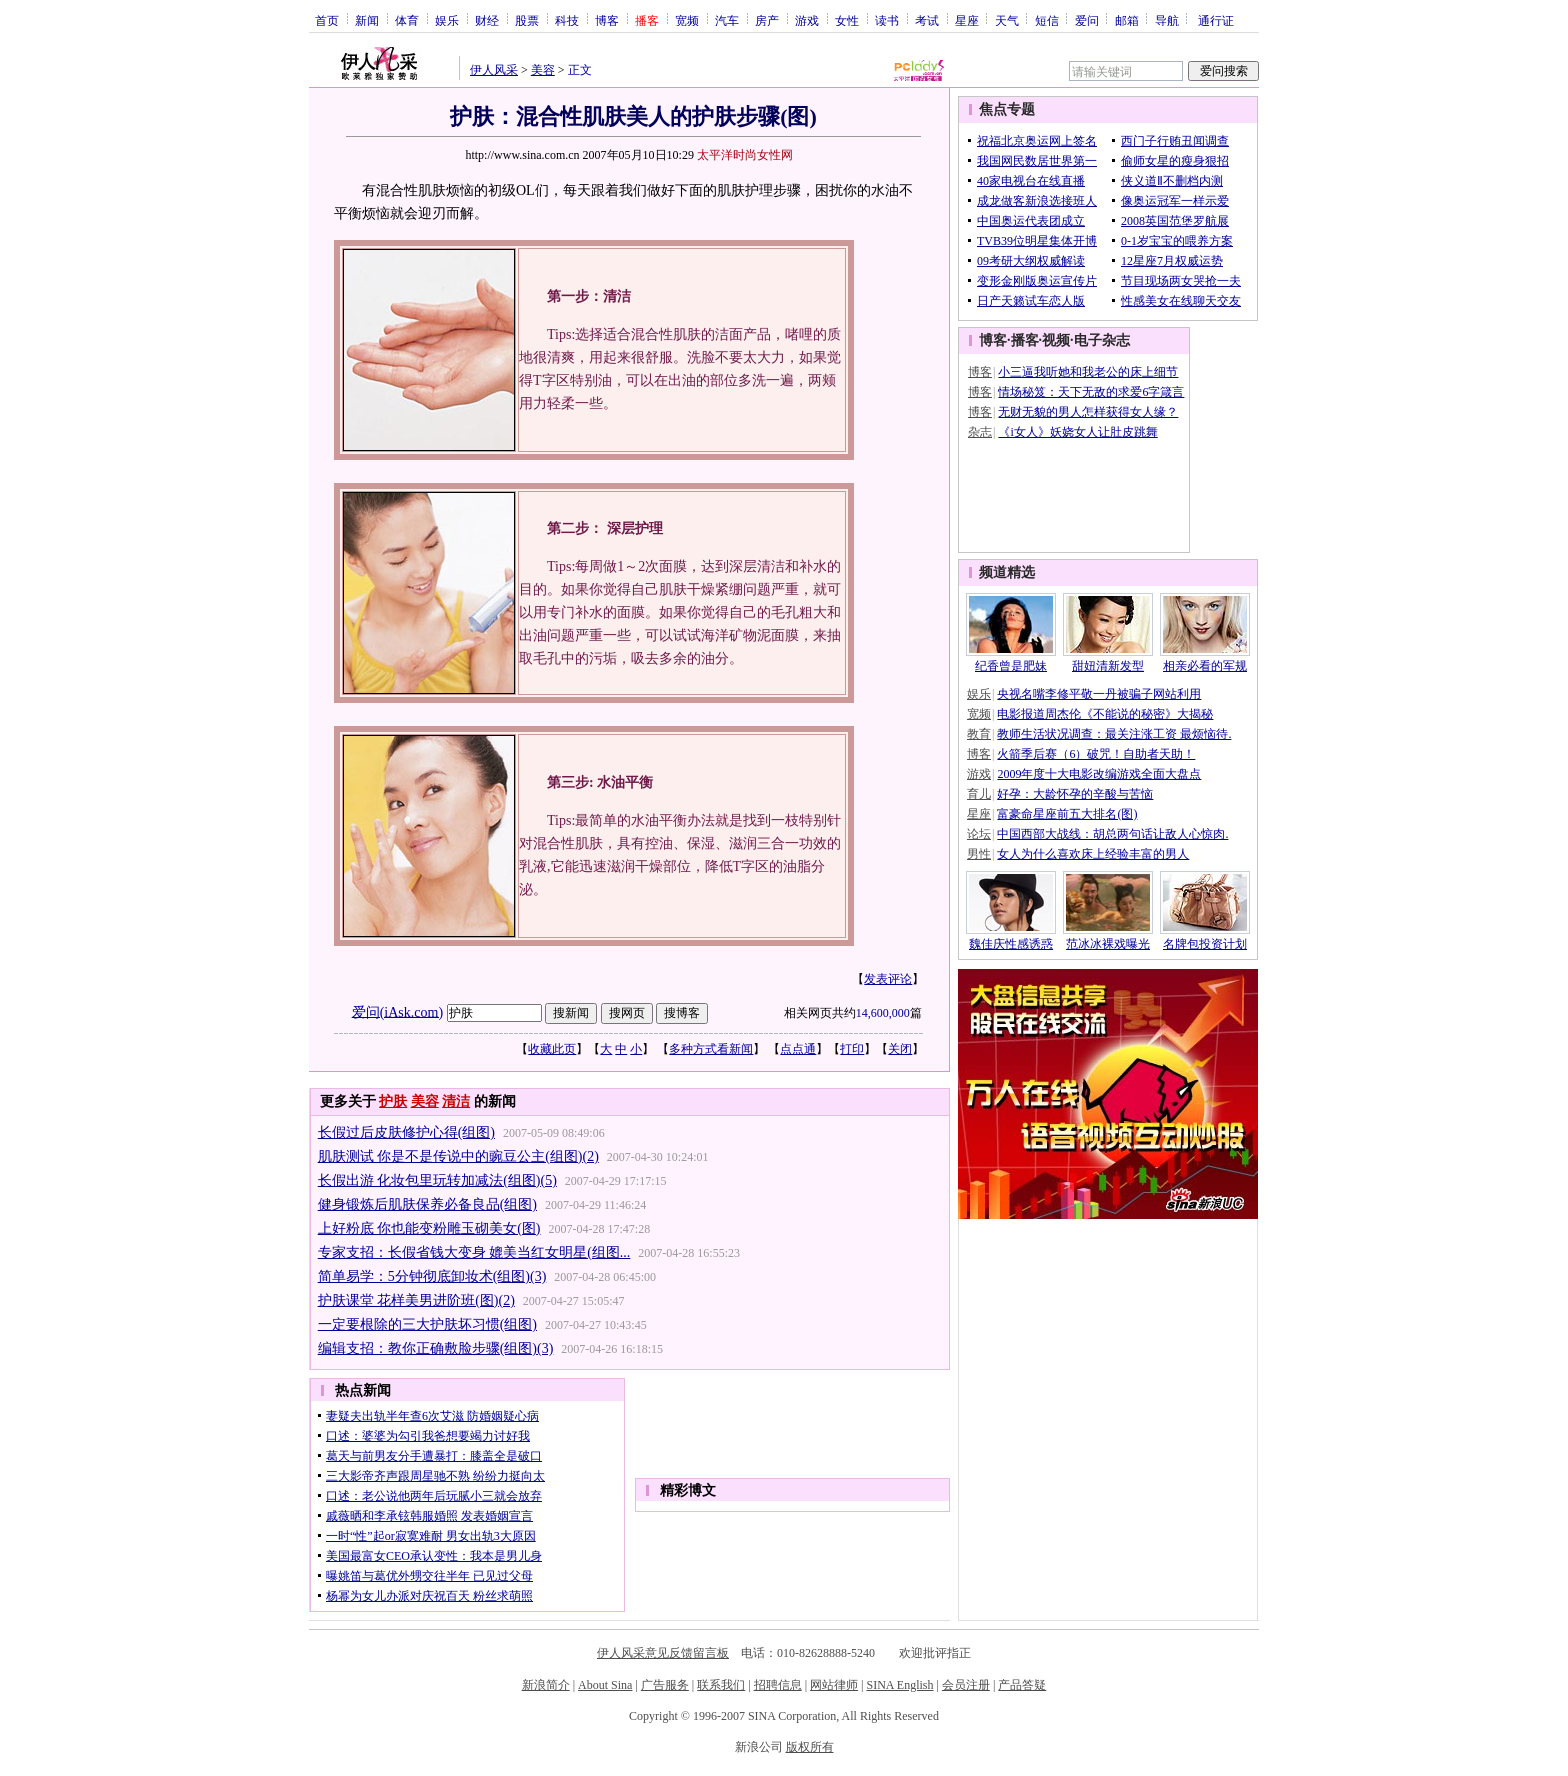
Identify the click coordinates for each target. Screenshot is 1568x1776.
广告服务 (665, 1685)
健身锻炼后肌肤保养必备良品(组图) (427, 1204)
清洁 (456, 1101)
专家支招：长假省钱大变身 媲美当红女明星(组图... (474, 1252)
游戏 (807, 20)
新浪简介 (546, 1685)
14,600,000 (883, 1013)
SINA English (899, 1685)
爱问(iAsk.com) (397, 1011)
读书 (887, 20)
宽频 (687, 20)
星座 (967, 20)
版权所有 (810, 1747)
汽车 (727, 20)
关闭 (900, 1049)
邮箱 (1127, 20)
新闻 (367, 20)
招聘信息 (778, 1685)
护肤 (393, 1101)
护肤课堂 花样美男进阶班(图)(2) (416, 1300)
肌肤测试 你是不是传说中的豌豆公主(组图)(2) (458, 1156)
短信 (1047, 20)
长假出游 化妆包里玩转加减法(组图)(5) (437, 1180)
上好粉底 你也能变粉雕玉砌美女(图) (429, 1228)
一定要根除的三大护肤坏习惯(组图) (427, 1324)
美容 (543, 70)
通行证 (1216, 20)
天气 (1007, 20)
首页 (327, 20)
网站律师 (834, 1685)
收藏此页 (552, 1049)
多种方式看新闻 (711, 1049)
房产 (767, 20)
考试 (927, 20)
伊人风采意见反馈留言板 (663, 1653)
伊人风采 (494, 70)
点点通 (798, 1049)
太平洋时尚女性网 (745, 155)
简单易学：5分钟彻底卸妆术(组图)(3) (432, 1276)
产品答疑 (1022, 1685)
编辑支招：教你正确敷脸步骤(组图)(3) (436, 1348)
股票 (527, 20)
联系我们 (721, 1685)
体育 (407, 20)
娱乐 (447, 20)
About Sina (605, 1685)
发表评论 (888, 979)
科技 (567, 20)
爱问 (1087, 20)
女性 (847, 20)
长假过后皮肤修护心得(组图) (406, 1132)
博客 (607, 20)
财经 (487, 20)
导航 (1167, 20)
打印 (852, 1049)
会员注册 (966, 1685)
